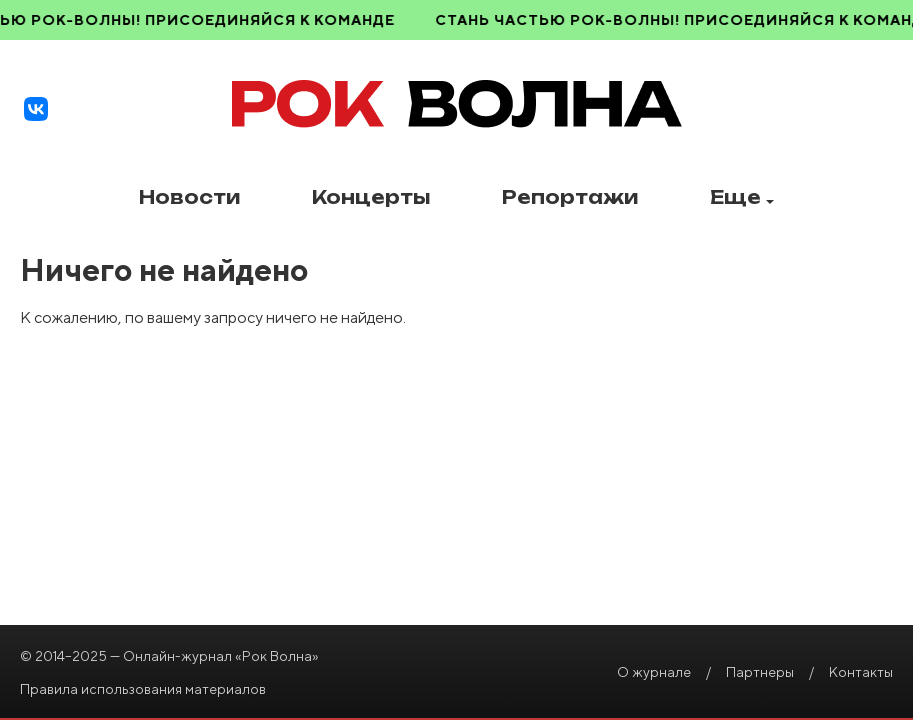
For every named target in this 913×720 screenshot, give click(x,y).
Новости (189, 197)
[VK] (36, 109)
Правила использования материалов (143, 689)
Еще (741, 197)
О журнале (654, 672)
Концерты (371, 197)
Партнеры (760, 672)
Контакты (861, 672)
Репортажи (570, 197)
